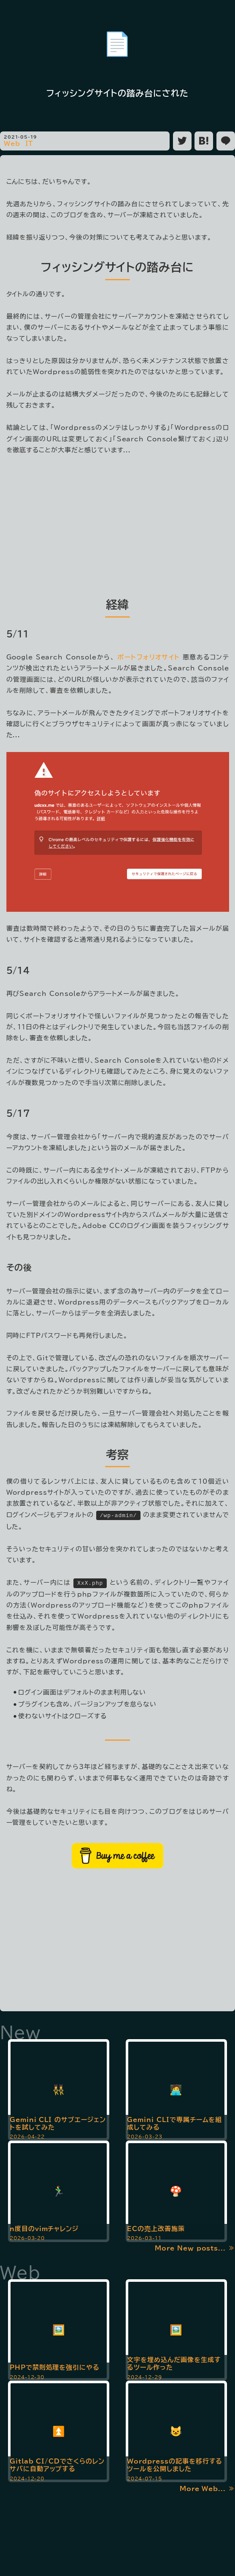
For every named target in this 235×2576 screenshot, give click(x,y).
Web (12, 143)
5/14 (18, 970)
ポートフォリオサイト (148, 657)
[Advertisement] (117, 524)
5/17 (18, 1113)
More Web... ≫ (207, 2487)
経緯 (118, 604)
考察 (118, 1454)
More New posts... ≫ (195, 2246)
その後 (19, 1267)
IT (29, 143)
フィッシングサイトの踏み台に (117, 267)
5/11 (18, 634)
